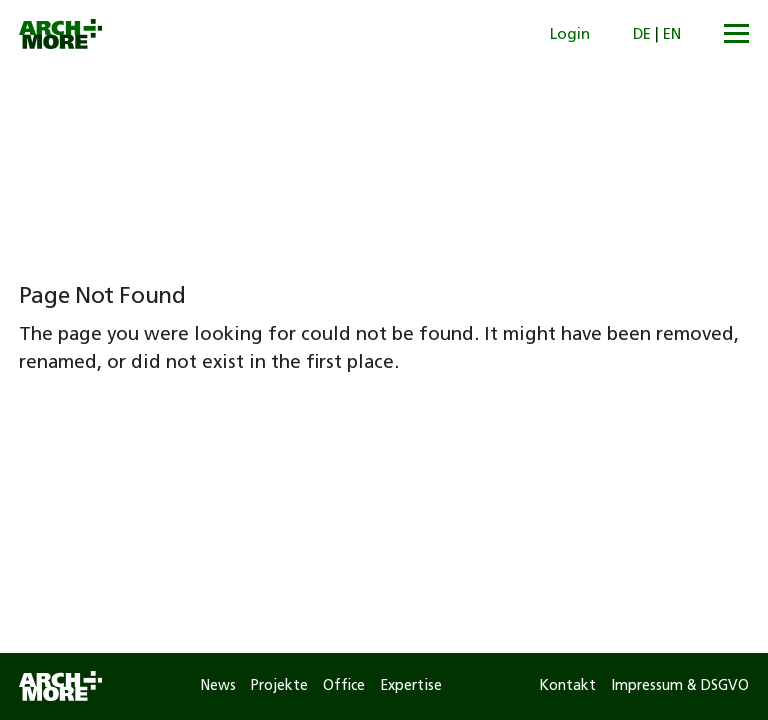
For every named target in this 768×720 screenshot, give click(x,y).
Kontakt (567, 686)
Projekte (279, 686)
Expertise (411, 686)
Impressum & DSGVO (680, 686)
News (218, 686)
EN (672, 35)
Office (344, 686)
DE (642, 35)
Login (570, 35)
